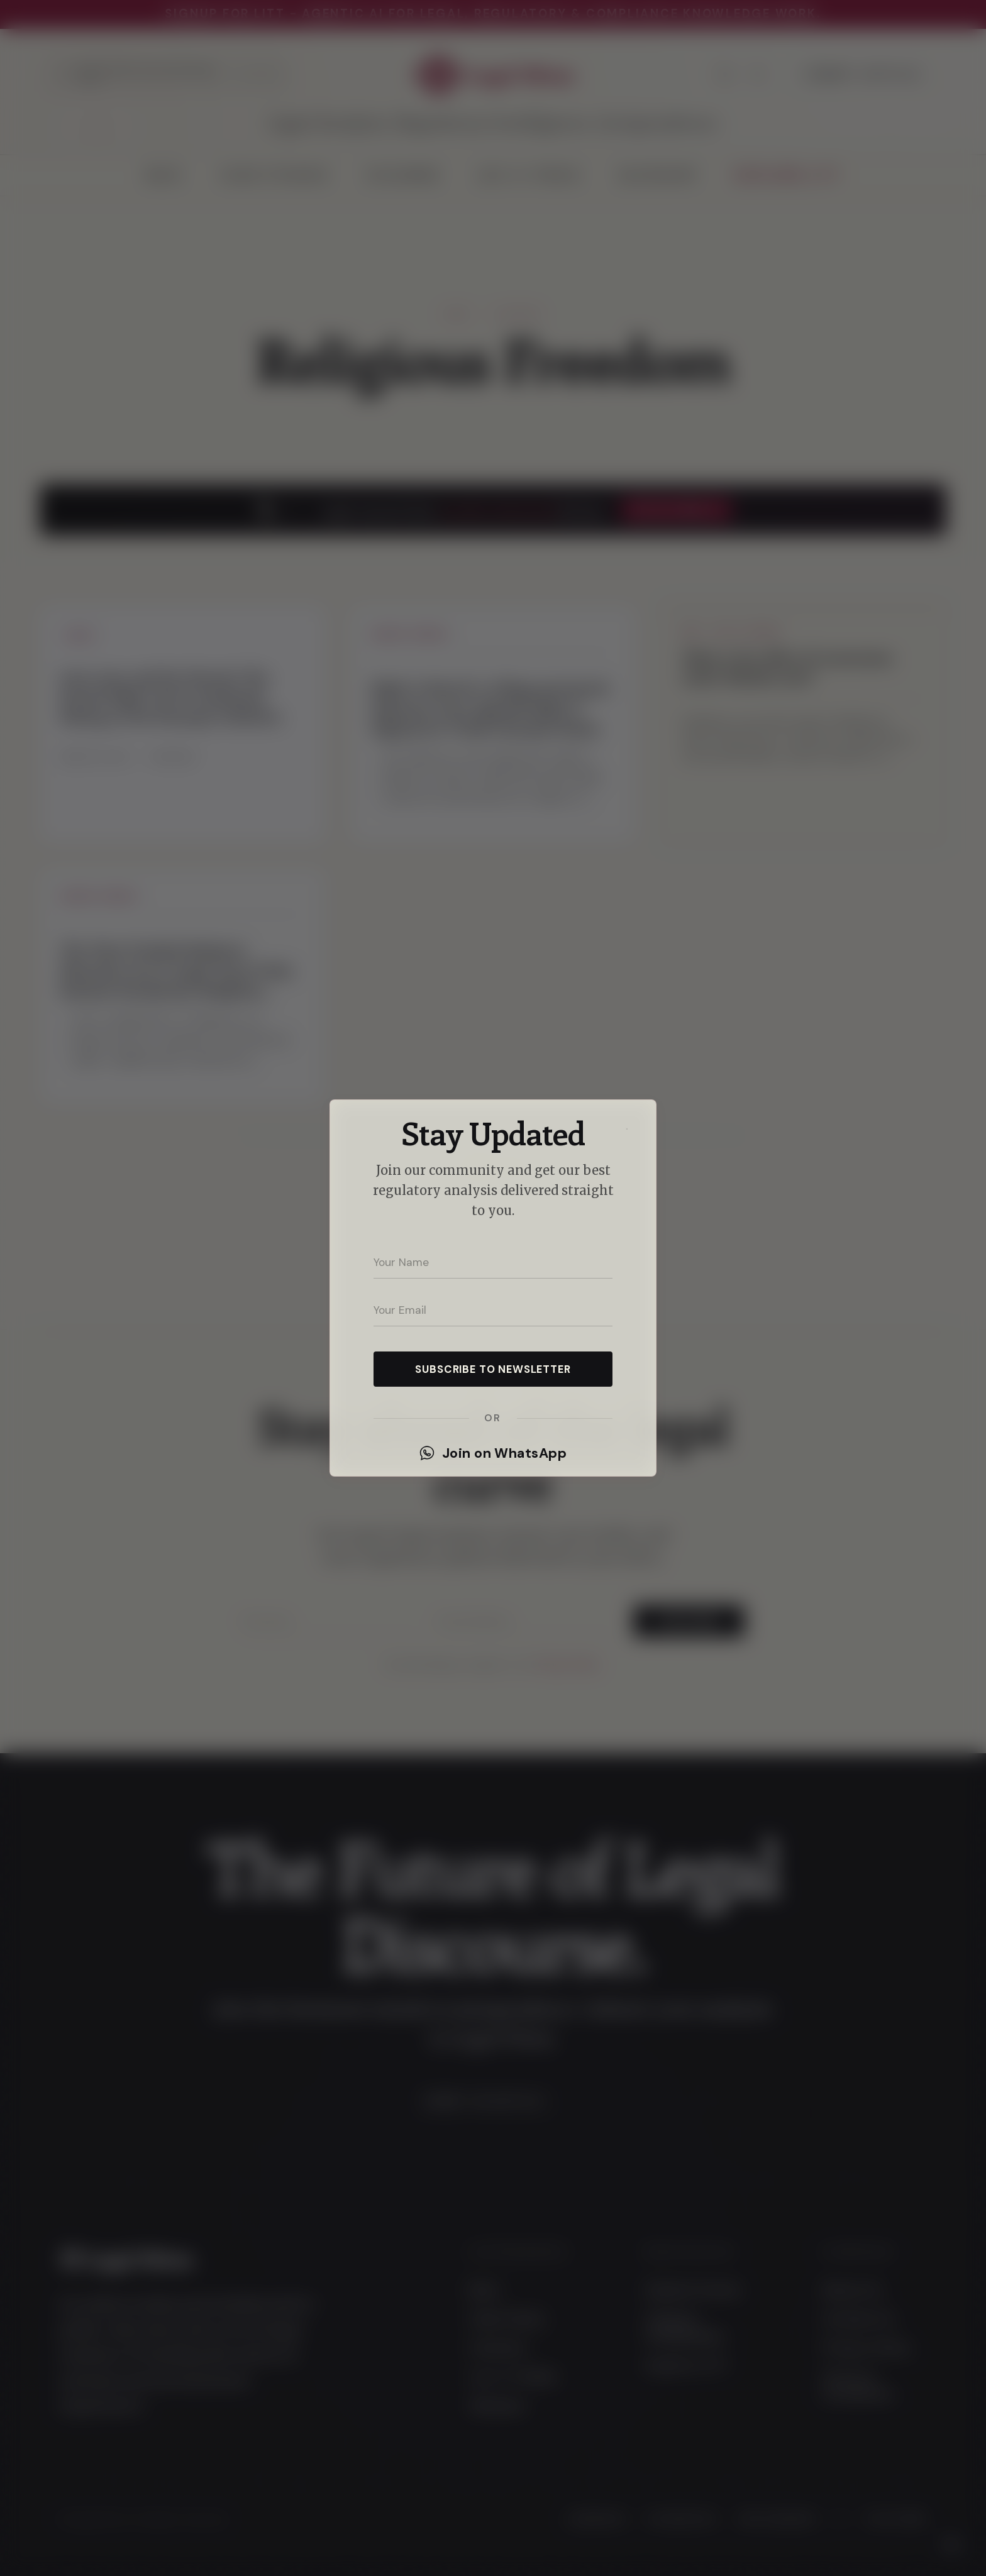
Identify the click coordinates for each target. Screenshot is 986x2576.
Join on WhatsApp (493, 1453)
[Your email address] (493, 1310)
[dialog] (493, 1288)
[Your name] (493, 1262)
